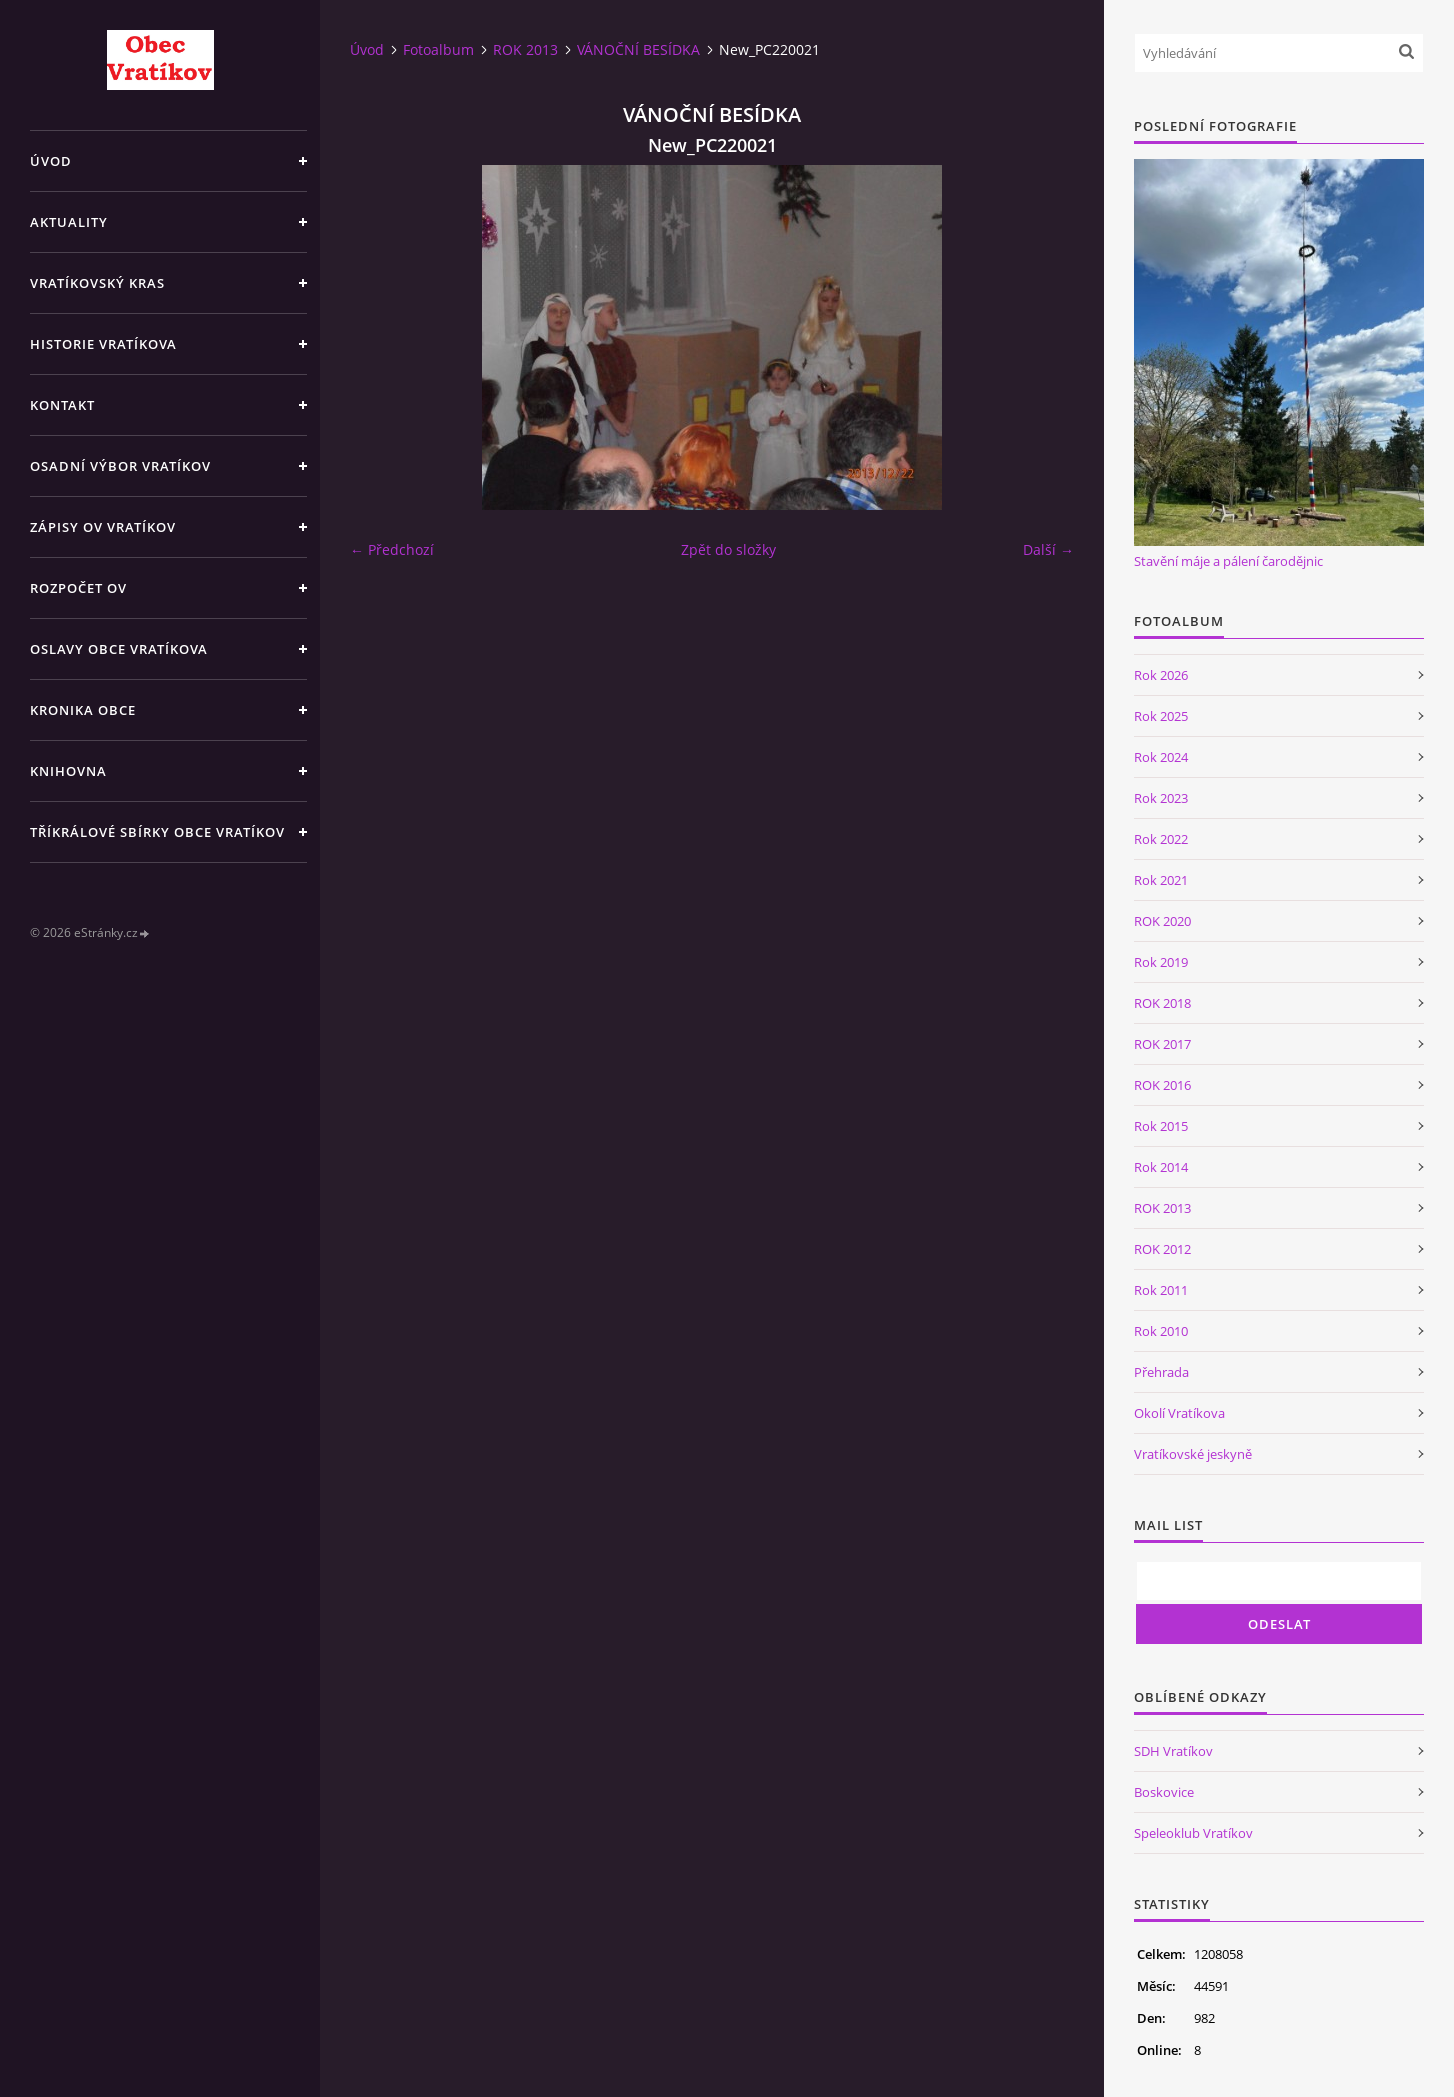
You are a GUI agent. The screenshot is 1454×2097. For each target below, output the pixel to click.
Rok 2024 (1161, 757)
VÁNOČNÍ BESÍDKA (638, 49)
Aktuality (69, 222)
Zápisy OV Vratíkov (103, 527)
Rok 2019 (1161, 962)
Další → (1048, 549)
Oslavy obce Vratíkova (119, 649)
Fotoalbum (438, 49)
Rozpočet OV (78, 588)
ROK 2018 (1162, 1003)
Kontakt (62, 405)
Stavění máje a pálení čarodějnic (1228, 561)
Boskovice (1164, 1792)
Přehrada (1161, 1372)
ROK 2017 (1162, 1044)
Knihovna (68, 771)
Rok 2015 (1161, 1126)
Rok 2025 (1161, 716)
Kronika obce (83, 710)
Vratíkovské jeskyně (1193, 1454)
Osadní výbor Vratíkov (120, 466)
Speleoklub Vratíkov (1193, 1833)
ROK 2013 (525, 49)
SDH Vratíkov (1173, 1751)
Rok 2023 (1161, 798)
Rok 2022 (1161, 839)
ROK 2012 (1162, 1249)
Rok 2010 (1161, 1331)
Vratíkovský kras (97, 283)
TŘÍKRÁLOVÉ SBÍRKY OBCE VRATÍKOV (157, 832)
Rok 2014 (1161, 1167)
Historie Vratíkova (103, 344)
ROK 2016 (1162, 1085)
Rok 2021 (1161, 880)
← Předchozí (392, 549)
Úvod (51, 161)
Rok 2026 (1161, 675)
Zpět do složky (728, 549)
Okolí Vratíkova (1179, 1413)
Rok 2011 (1161, 1290)
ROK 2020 (1162, 921)
